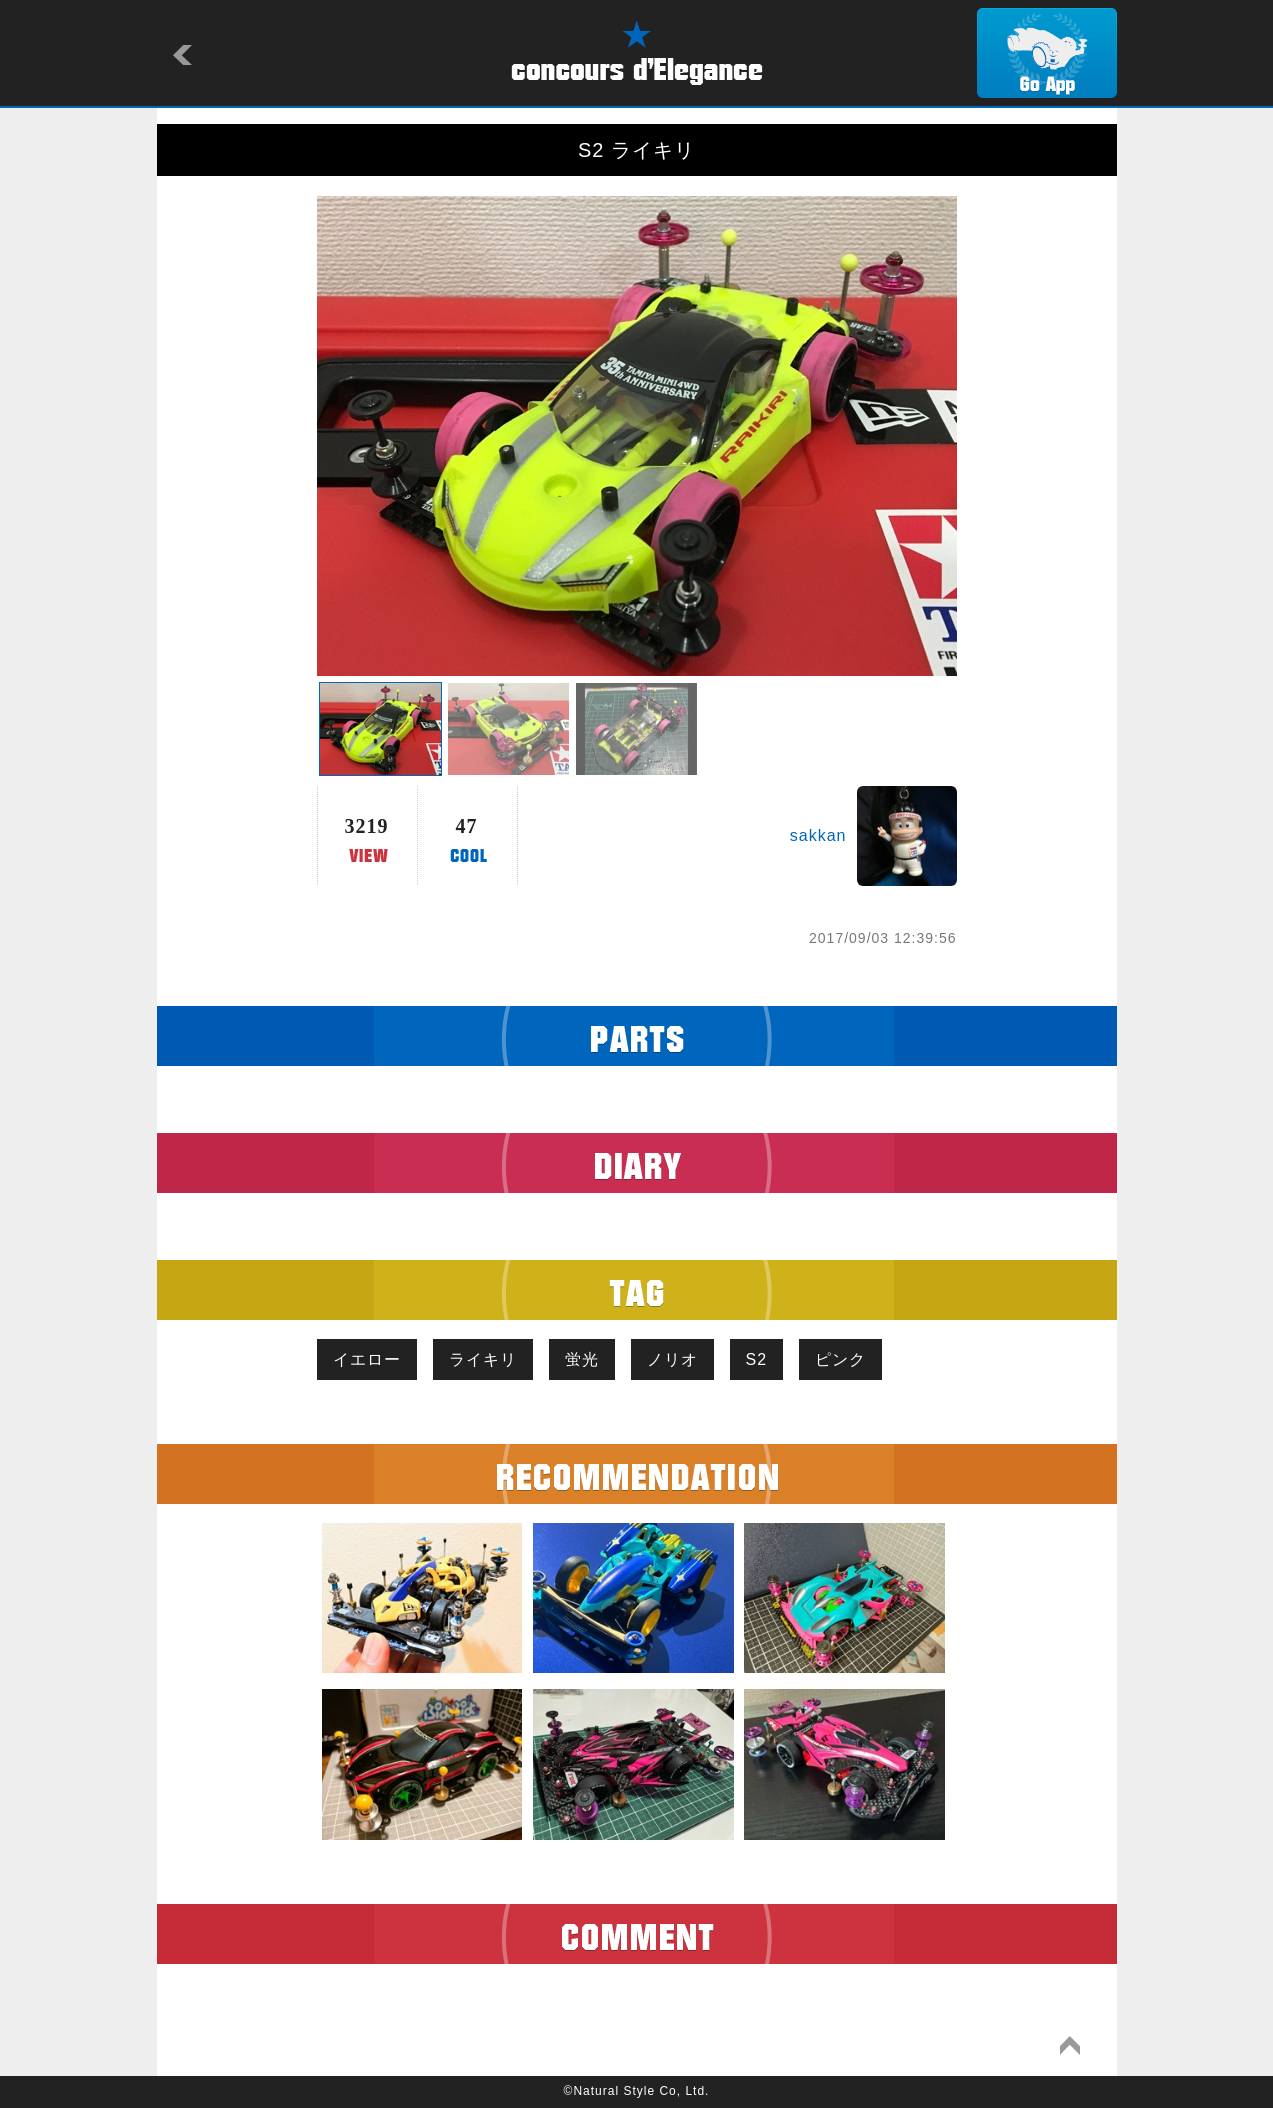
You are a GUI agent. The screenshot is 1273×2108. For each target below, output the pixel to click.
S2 (757, 1359)
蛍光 (582, 1359)
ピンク (840, 1359)
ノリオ (672, 1359)
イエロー (367, 1359)
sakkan (818, 835)
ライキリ (483, 1359)
